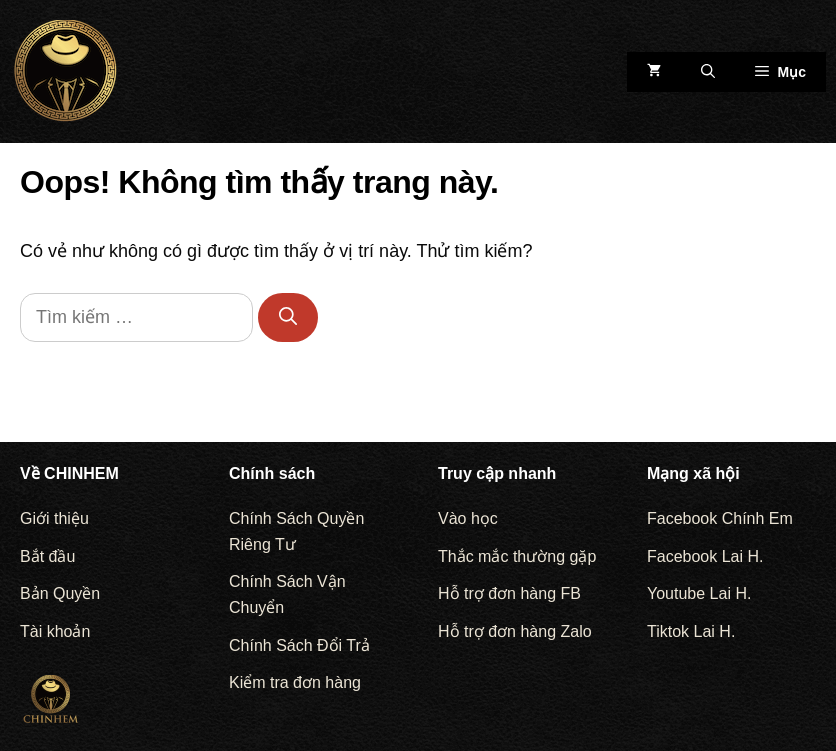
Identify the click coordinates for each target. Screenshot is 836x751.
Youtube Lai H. (699, 593)
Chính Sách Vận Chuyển (287, 594)
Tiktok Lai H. (691, 631)
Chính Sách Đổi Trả (299, 645)
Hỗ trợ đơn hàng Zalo (515, 631)
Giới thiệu (54, 518)
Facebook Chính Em (720, 518)
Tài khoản (55, 631)
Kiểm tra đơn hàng (295, 682)
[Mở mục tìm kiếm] (708, 72)
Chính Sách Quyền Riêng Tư (296, 531)
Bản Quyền (60, 593)
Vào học (468, 518)
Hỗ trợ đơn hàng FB (509, 593)
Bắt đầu (47, 556)
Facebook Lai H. (705, 556)
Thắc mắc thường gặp (517, 556)
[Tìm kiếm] (288, 317)
